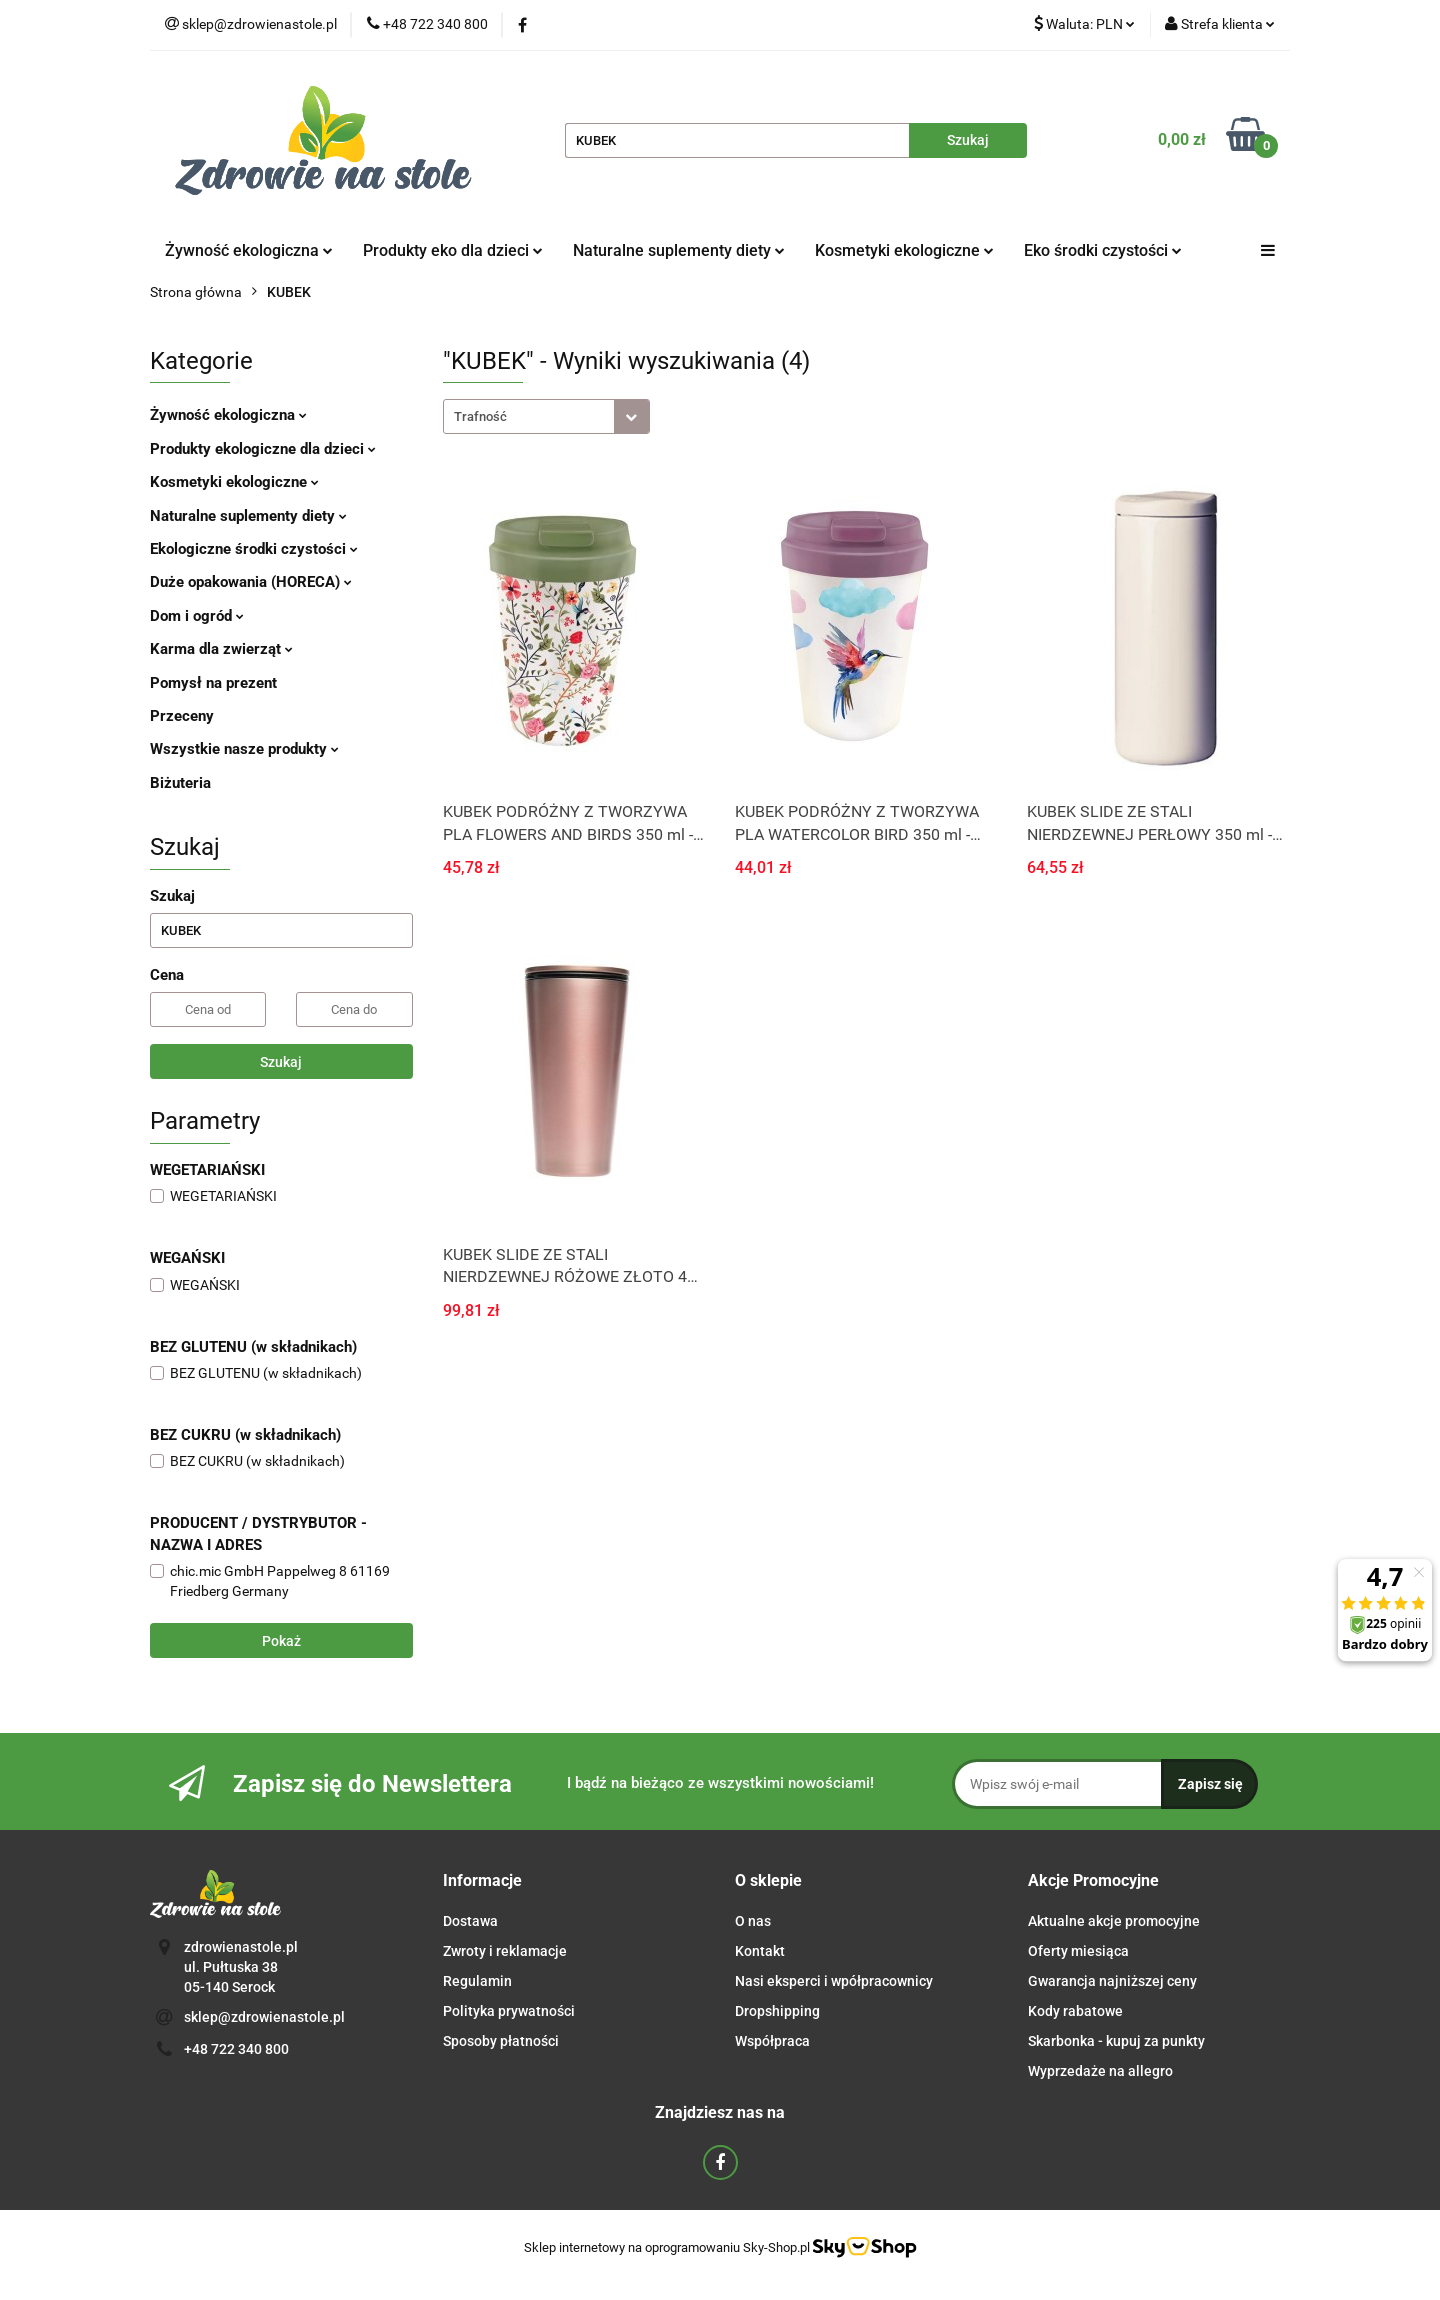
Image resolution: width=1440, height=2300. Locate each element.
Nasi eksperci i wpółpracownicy (834, 1981)
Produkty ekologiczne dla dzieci (263, 449)
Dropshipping (777, 2011)
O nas (753, 1921)
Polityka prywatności (509, 2011)
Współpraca (772, 2041)
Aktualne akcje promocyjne (1114, 1921)
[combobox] (546, 416)
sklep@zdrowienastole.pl (264, 2017)
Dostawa (470, 1921)
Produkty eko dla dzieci (453, 250)
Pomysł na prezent (213, 683)
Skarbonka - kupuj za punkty (1116, 2041)
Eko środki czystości (1103, 250)
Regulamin (477, 1981)
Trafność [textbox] (480, 416)
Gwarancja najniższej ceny (1112, 1981)
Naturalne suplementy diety (679, 250)
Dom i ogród (197, 616)
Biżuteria (180, 783)
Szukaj (281, 1062)
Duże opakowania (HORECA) (251, 582)
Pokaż (281, 1641)
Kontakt (760, 1951)
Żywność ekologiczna (249, 250)
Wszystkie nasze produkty (244, 749)
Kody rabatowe (1075, 2011)
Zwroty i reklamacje (505, 1951)
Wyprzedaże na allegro (1100, 2071)
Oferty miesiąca (1078, 1951)
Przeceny (182, 716)
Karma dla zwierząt (221, 649)
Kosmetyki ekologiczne (904, 250)
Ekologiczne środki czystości (254, 549)
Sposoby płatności (501, 2041)
